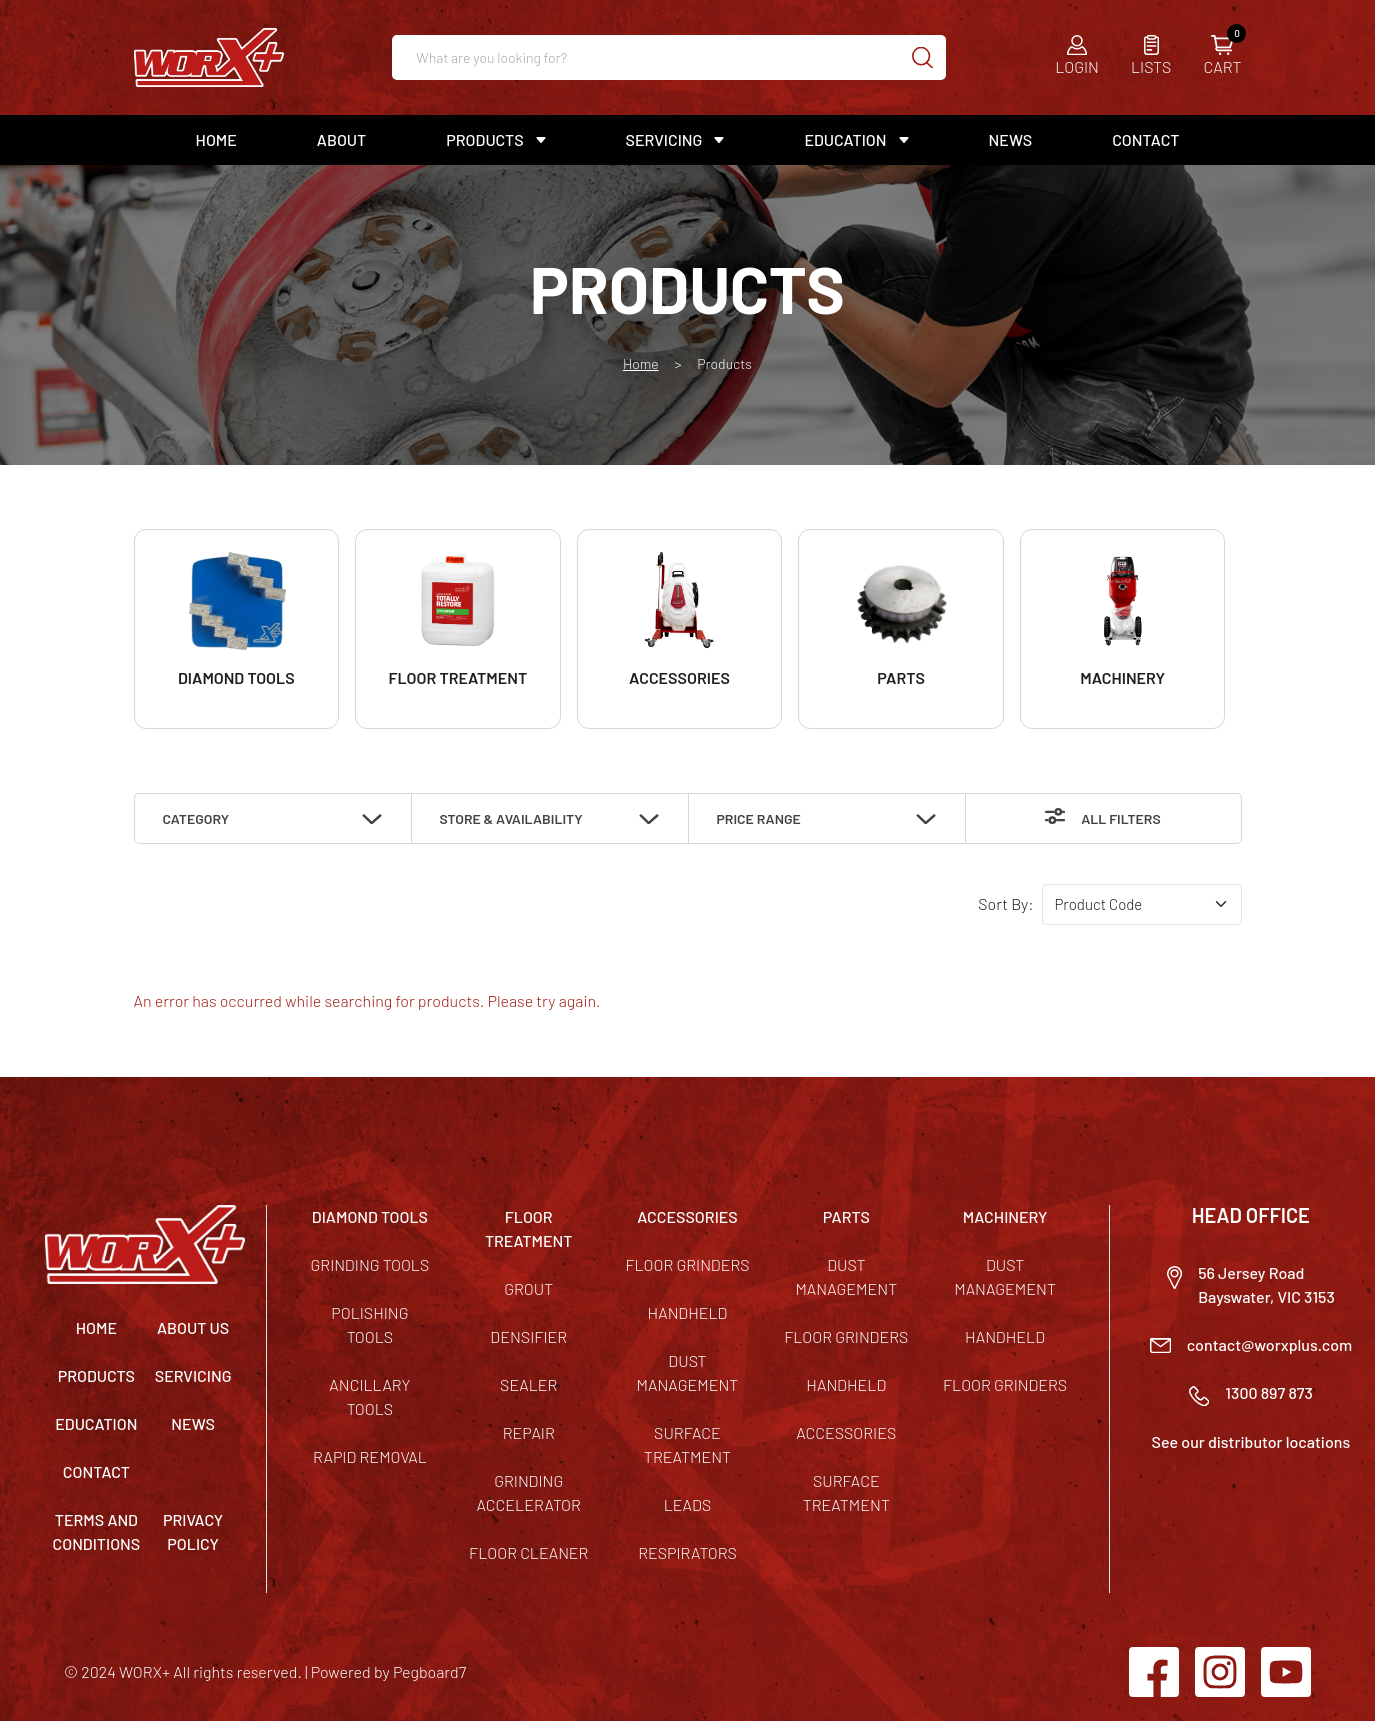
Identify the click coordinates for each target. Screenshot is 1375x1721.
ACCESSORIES (687, 1216)
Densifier (528, 1336)
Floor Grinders (687, 1264)
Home (216, 139)
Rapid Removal (370, 1456)
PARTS (846, 1216)
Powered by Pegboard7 (388, 1671)
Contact (1145, 139)
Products (484, 139)
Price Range (759, 818)
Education (845, 139)
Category (196, 818)
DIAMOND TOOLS (370, 1216)
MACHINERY (1005, 1216)
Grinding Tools (370, 1264)
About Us (193, 1327)
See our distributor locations (1251, 1441)
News (1011, 139)
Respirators (687, 1552)
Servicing (664, 139)
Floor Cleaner (528, 1552)
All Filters (1120, 818)
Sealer (528, 1384)
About (341, 139)
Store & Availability (511, 818)
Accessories (846, 1432)
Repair (529, 1432)
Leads (688, 1504)
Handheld (688, 1312)
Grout (528, 1288)
